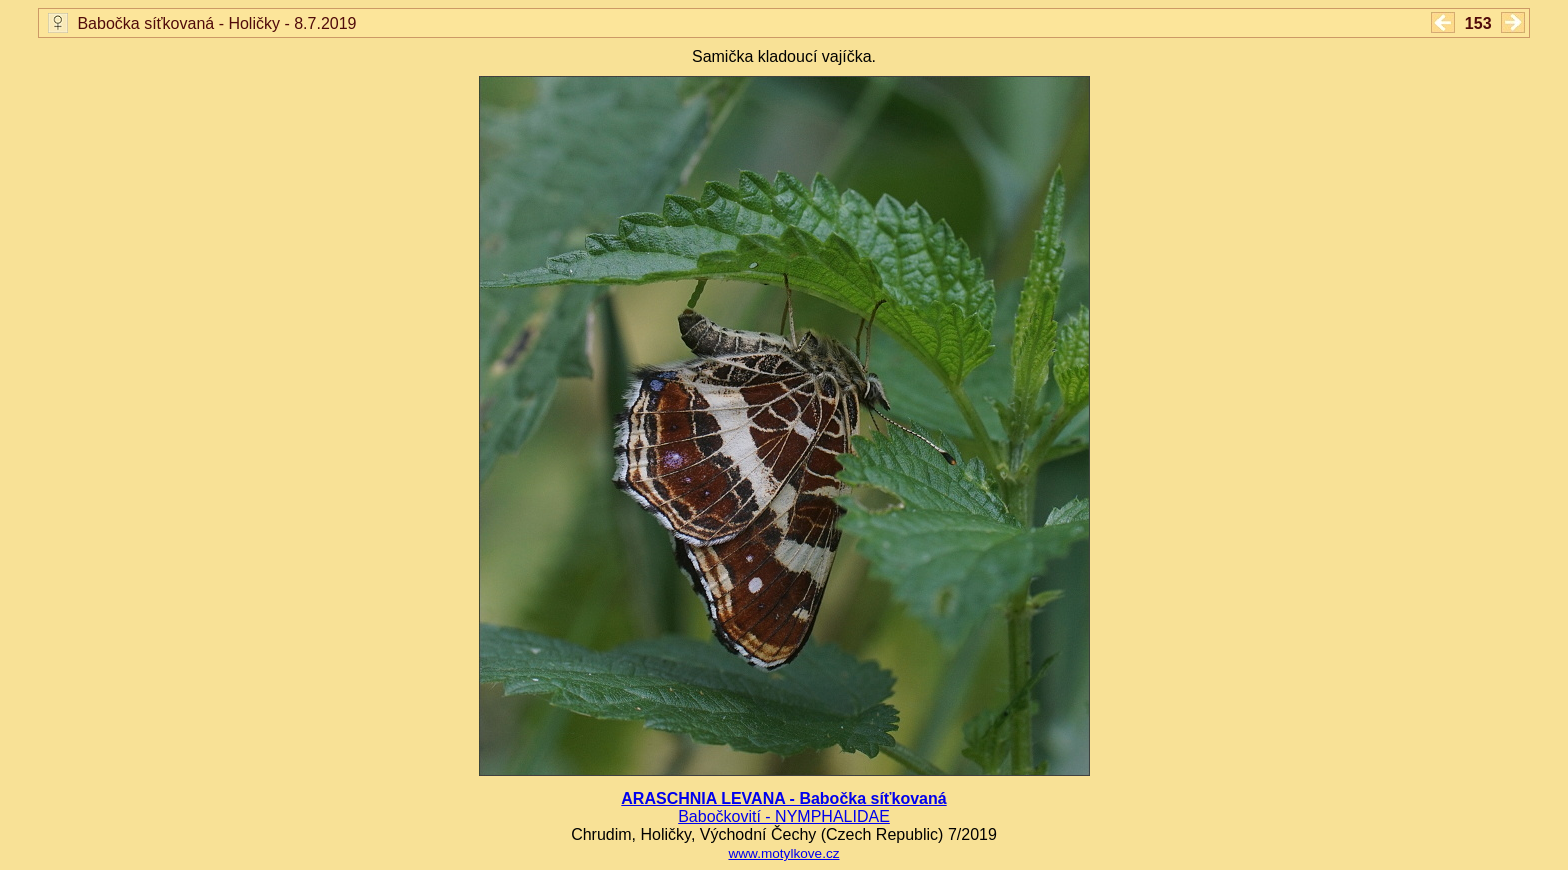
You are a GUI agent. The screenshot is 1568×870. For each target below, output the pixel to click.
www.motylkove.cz (783, 853)
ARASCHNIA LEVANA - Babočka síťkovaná (783, 798)
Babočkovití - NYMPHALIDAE (784, 816)
